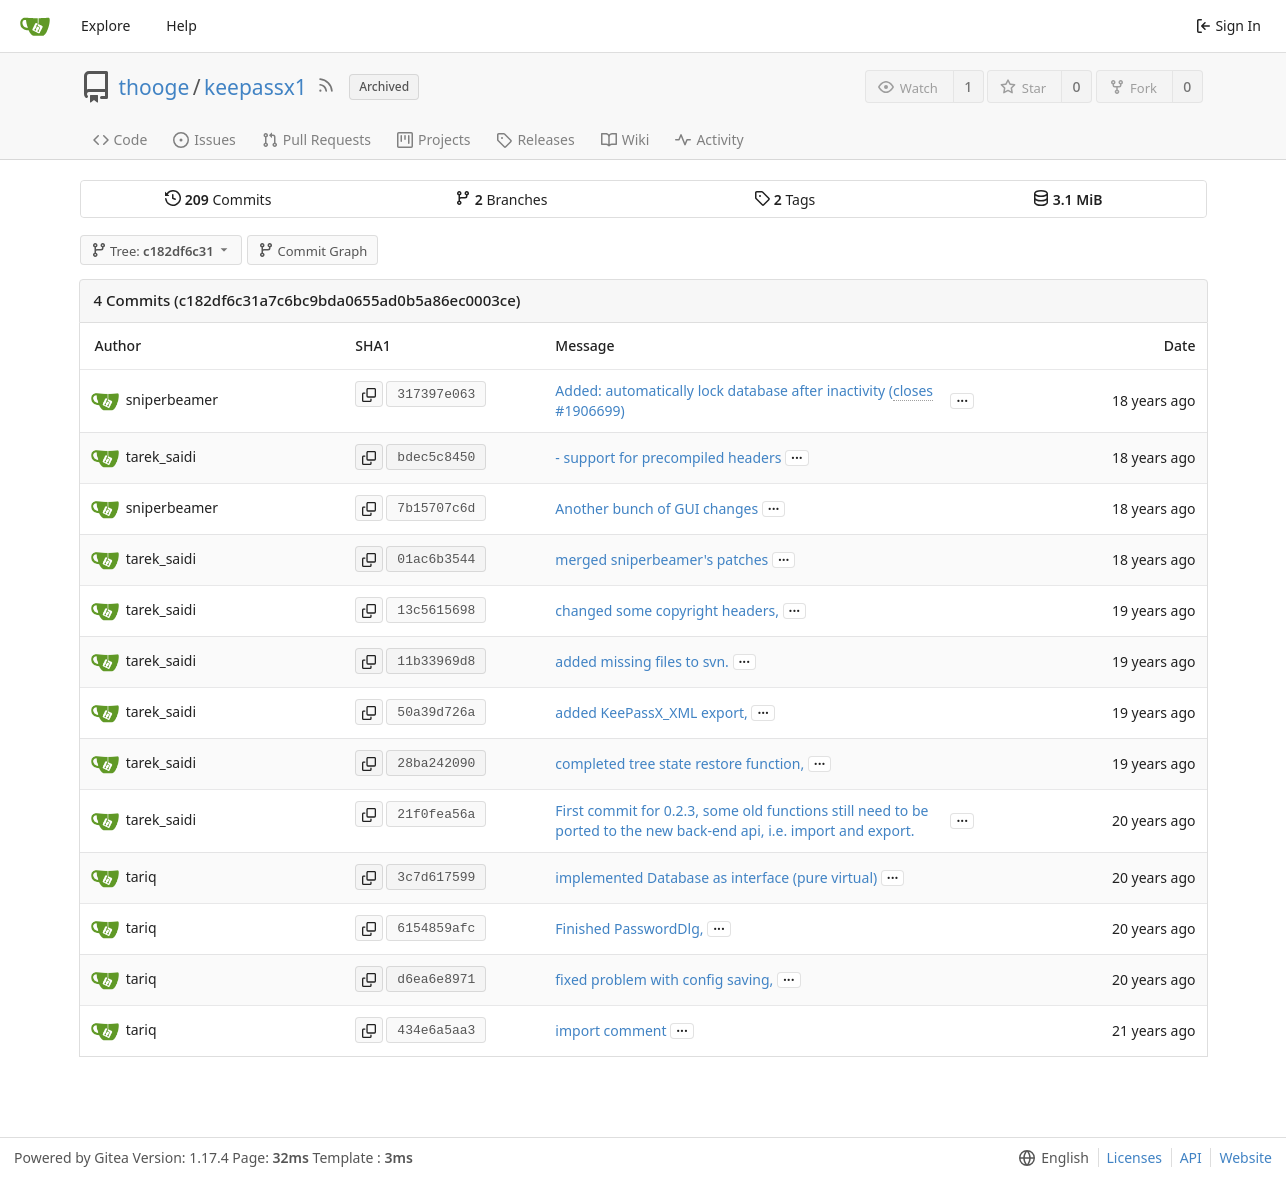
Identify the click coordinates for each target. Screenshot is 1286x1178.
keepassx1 (255, 87)
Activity (709, 139)
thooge (154, 87)
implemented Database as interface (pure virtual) (716, 877)
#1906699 (587, 410)
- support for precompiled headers (668, 457)
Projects (433, 139)
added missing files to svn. (642, 661)
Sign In (1228, 25)
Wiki (625, 139)
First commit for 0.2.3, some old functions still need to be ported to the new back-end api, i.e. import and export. (741, 820)
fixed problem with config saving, (664, 979)
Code (120, 139)
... (962, 399)
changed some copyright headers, (667, 610)
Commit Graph (312, 251)
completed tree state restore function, (679, 763)
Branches (501, 199)
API (1191, 1157)
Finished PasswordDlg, (629, 928)
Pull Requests (316, 139)
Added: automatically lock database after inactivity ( (724, 390)
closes (913, 390)
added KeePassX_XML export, (651, 712)
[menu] (1049, 1158)
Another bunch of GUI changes (656, 508)
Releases (535, 139)
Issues (204, 139)
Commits (218, 199)
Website (1245, 1157)
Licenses (1135, 1157)
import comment (610, 1030)
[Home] (35, 26)
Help (181, 25)
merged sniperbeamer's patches (661, 559)
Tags (784, 199)
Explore (105, 25)
